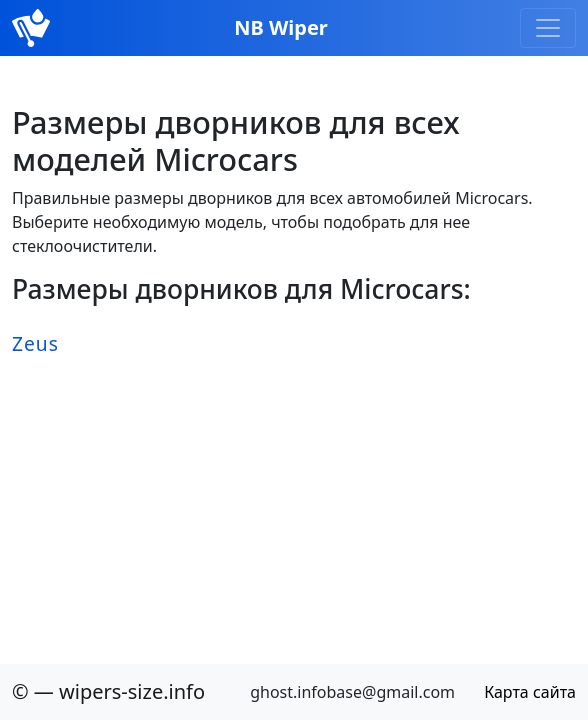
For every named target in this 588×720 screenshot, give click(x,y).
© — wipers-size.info (108, 691)
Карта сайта (530, 692)
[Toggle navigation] (548, 28)
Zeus (35, 343)
